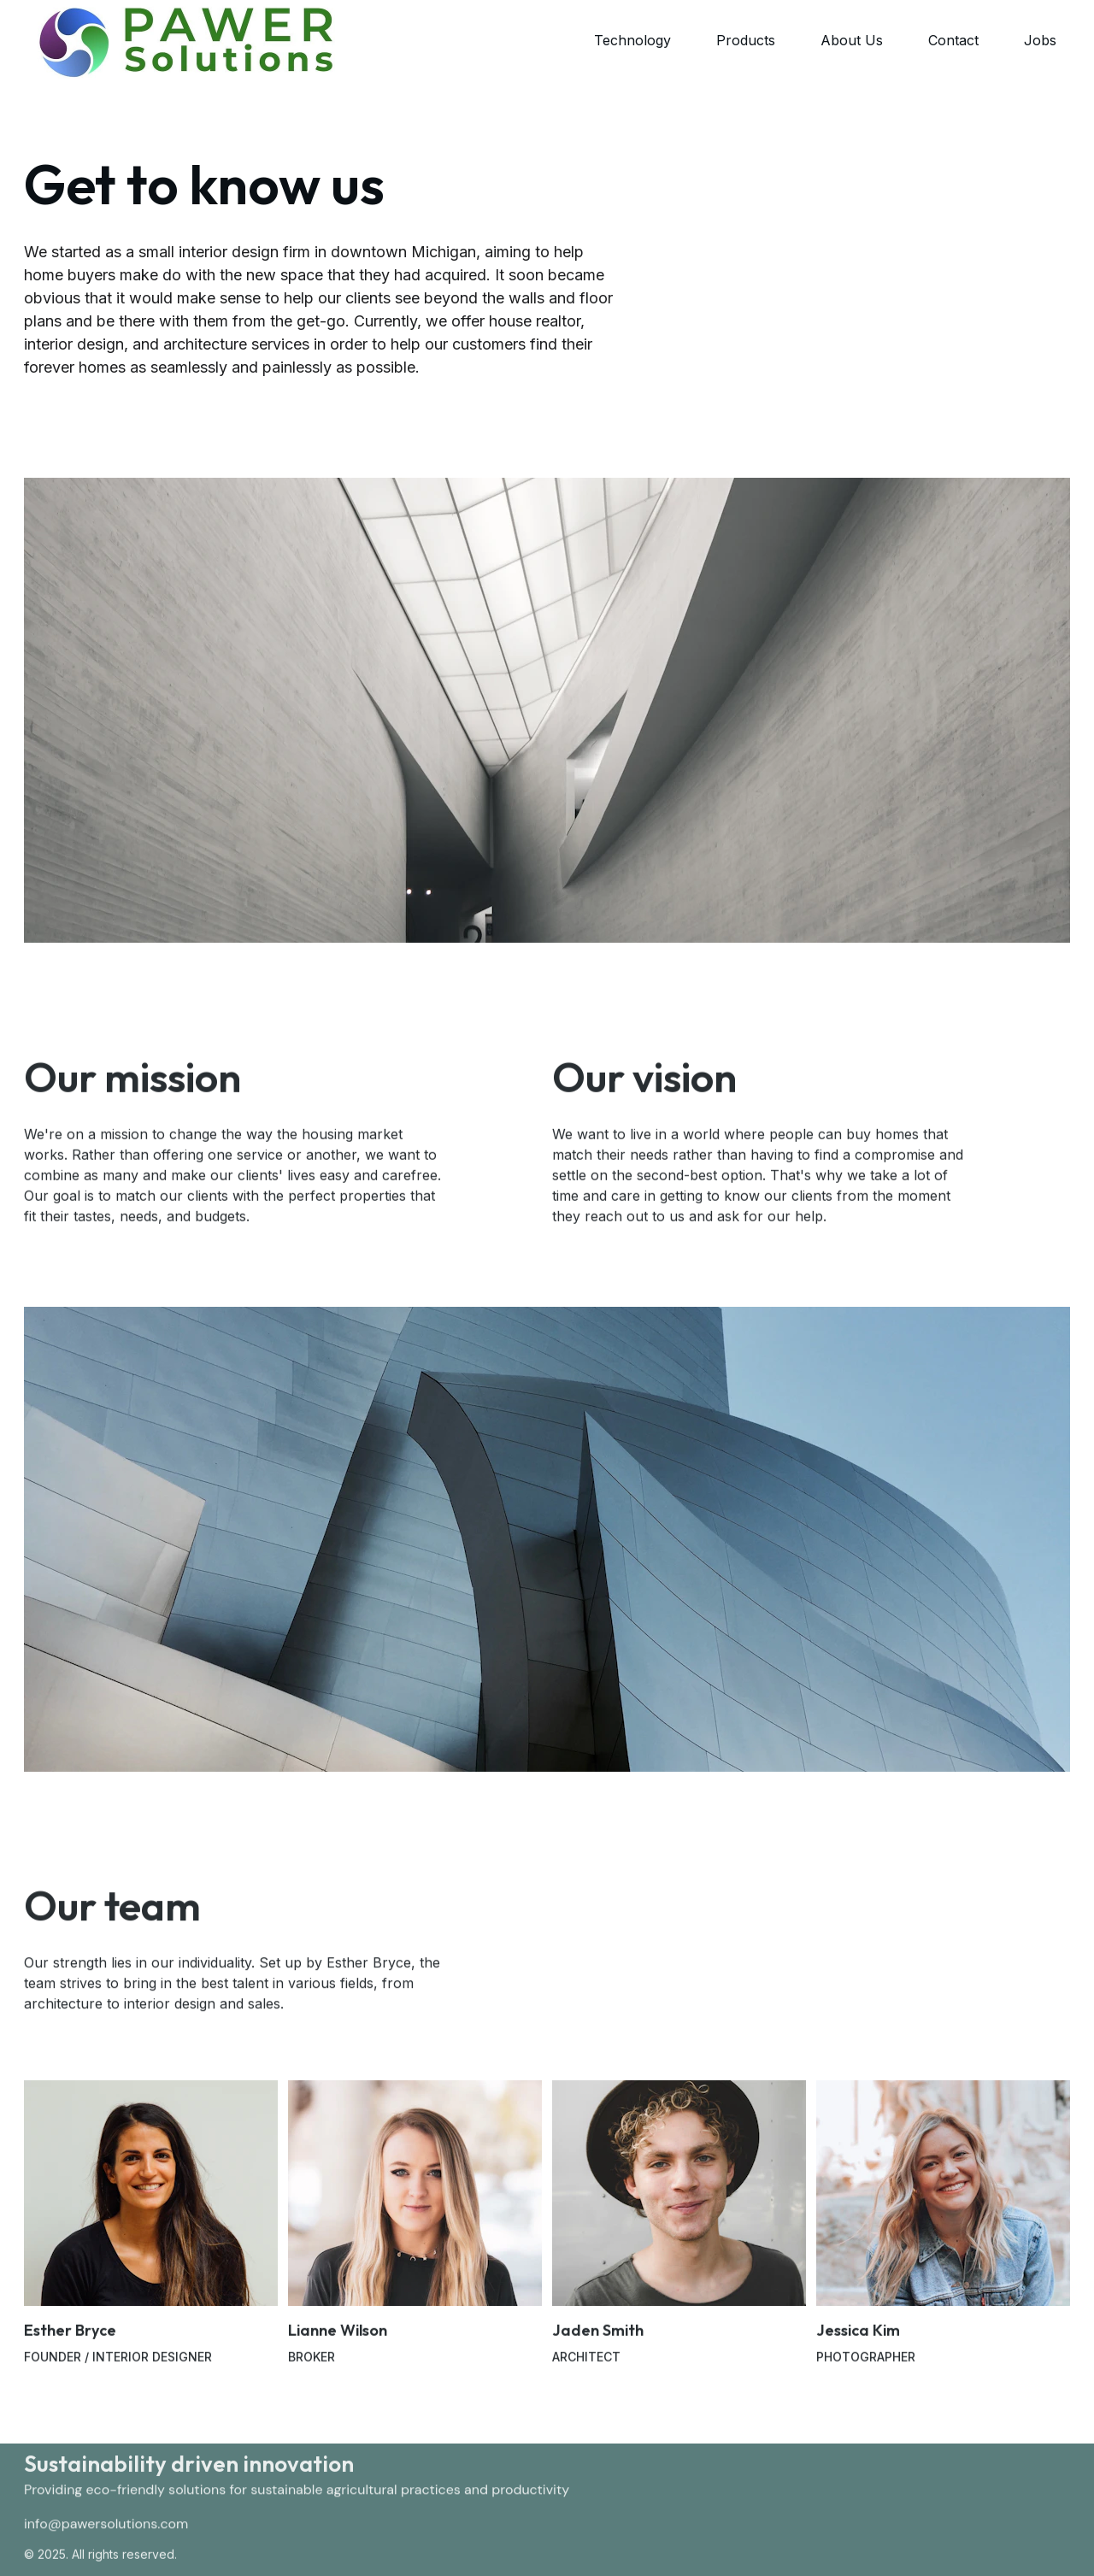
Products (745, 40)
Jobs (1040, 40)
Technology (632, 40)
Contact (953, 40)
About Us (851, 40)
